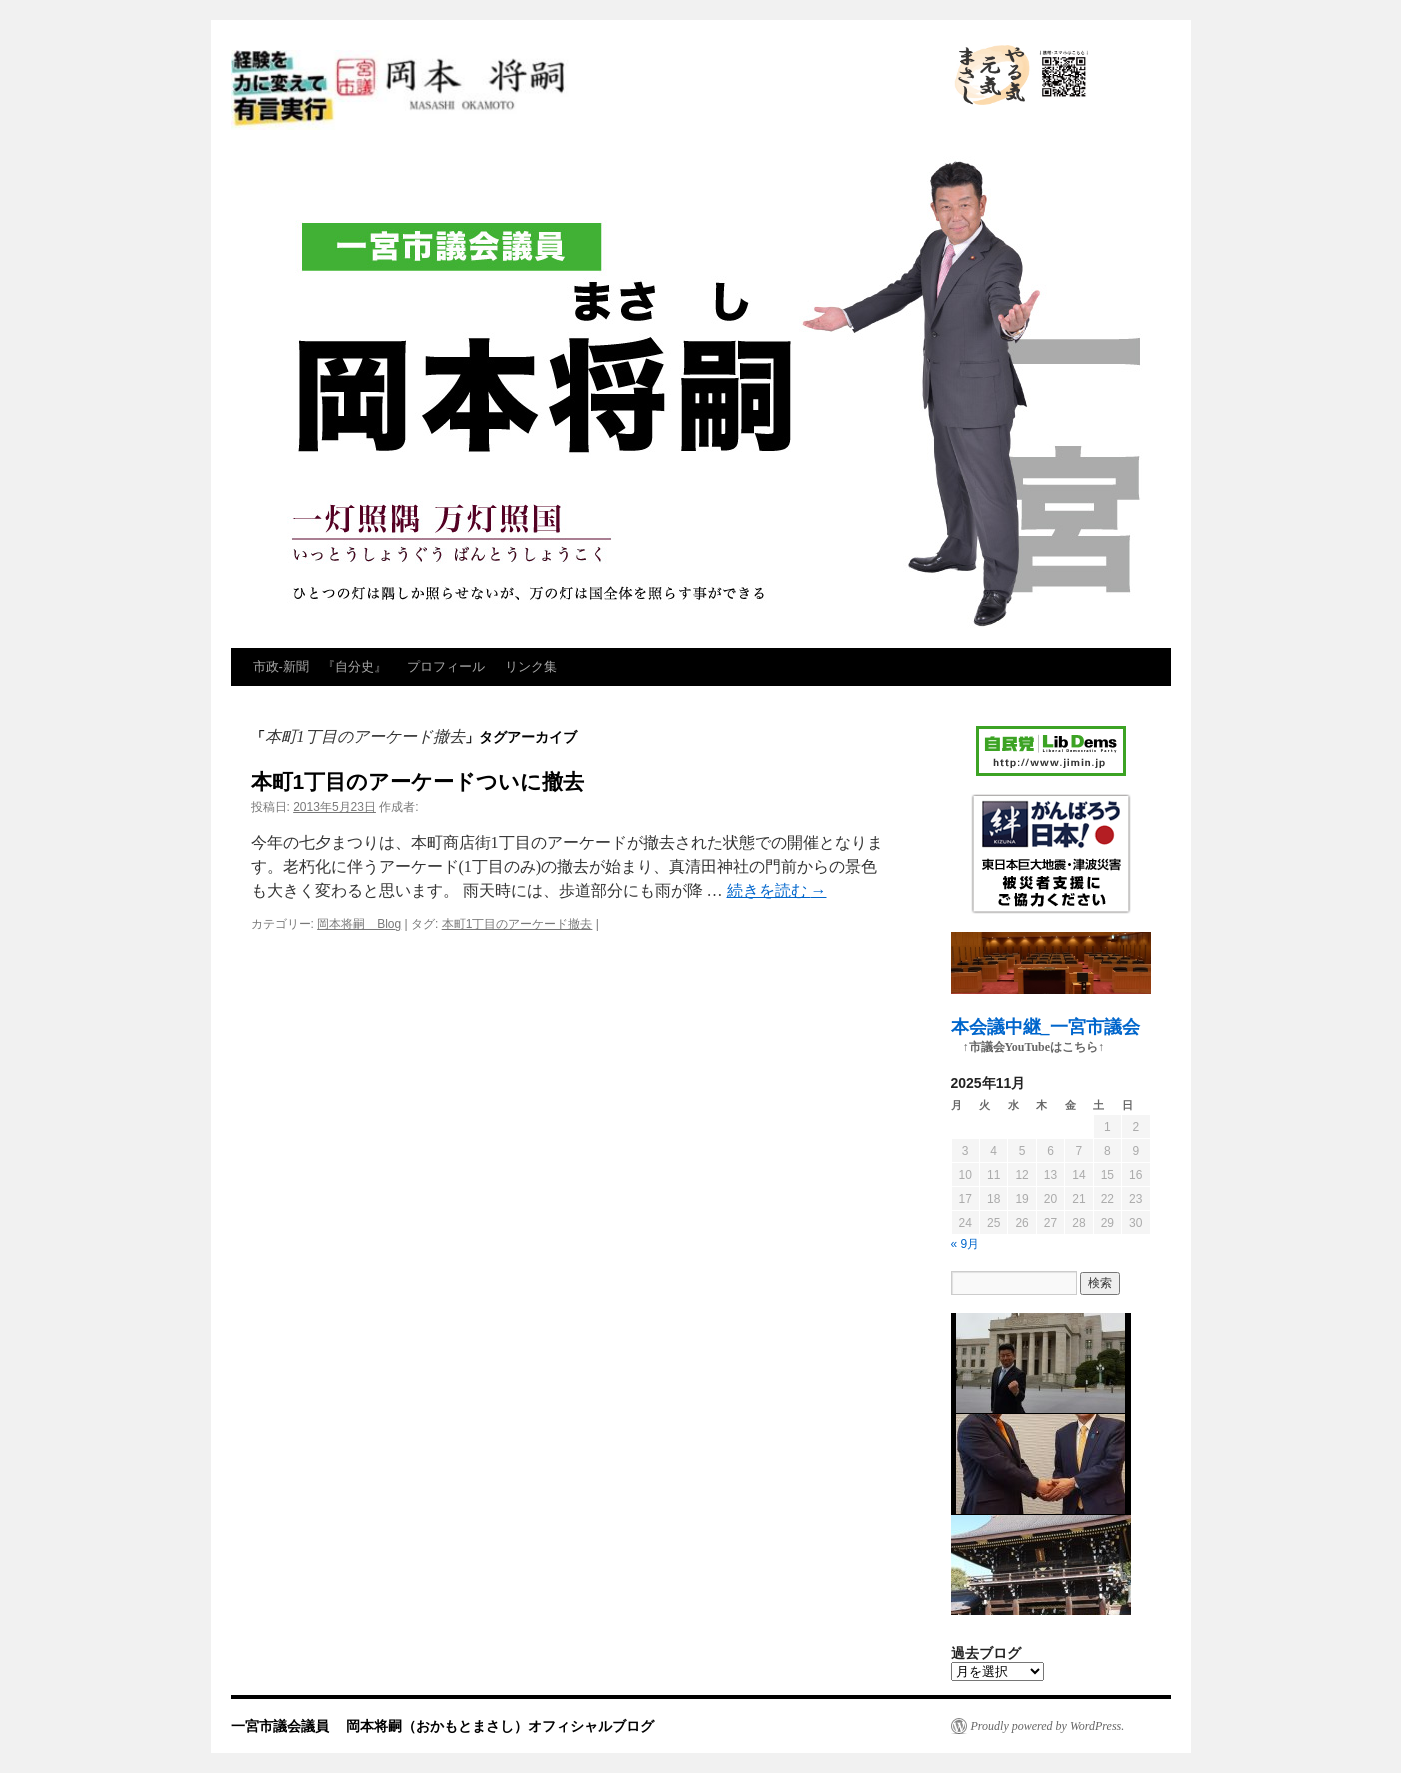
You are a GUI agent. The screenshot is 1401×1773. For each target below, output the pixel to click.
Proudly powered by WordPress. (1048, 1726)
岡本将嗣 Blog (359, 924)
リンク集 (531, 666)
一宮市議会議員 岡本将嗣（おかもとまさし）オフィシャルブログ (581, 90)
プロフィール (446, 666)
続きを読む (777, 890)
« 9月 (965, 1244)
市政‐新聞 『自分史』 (320, 666)
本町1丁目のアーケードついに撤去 (418, 781)
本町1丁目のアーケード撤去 (517, 924)
